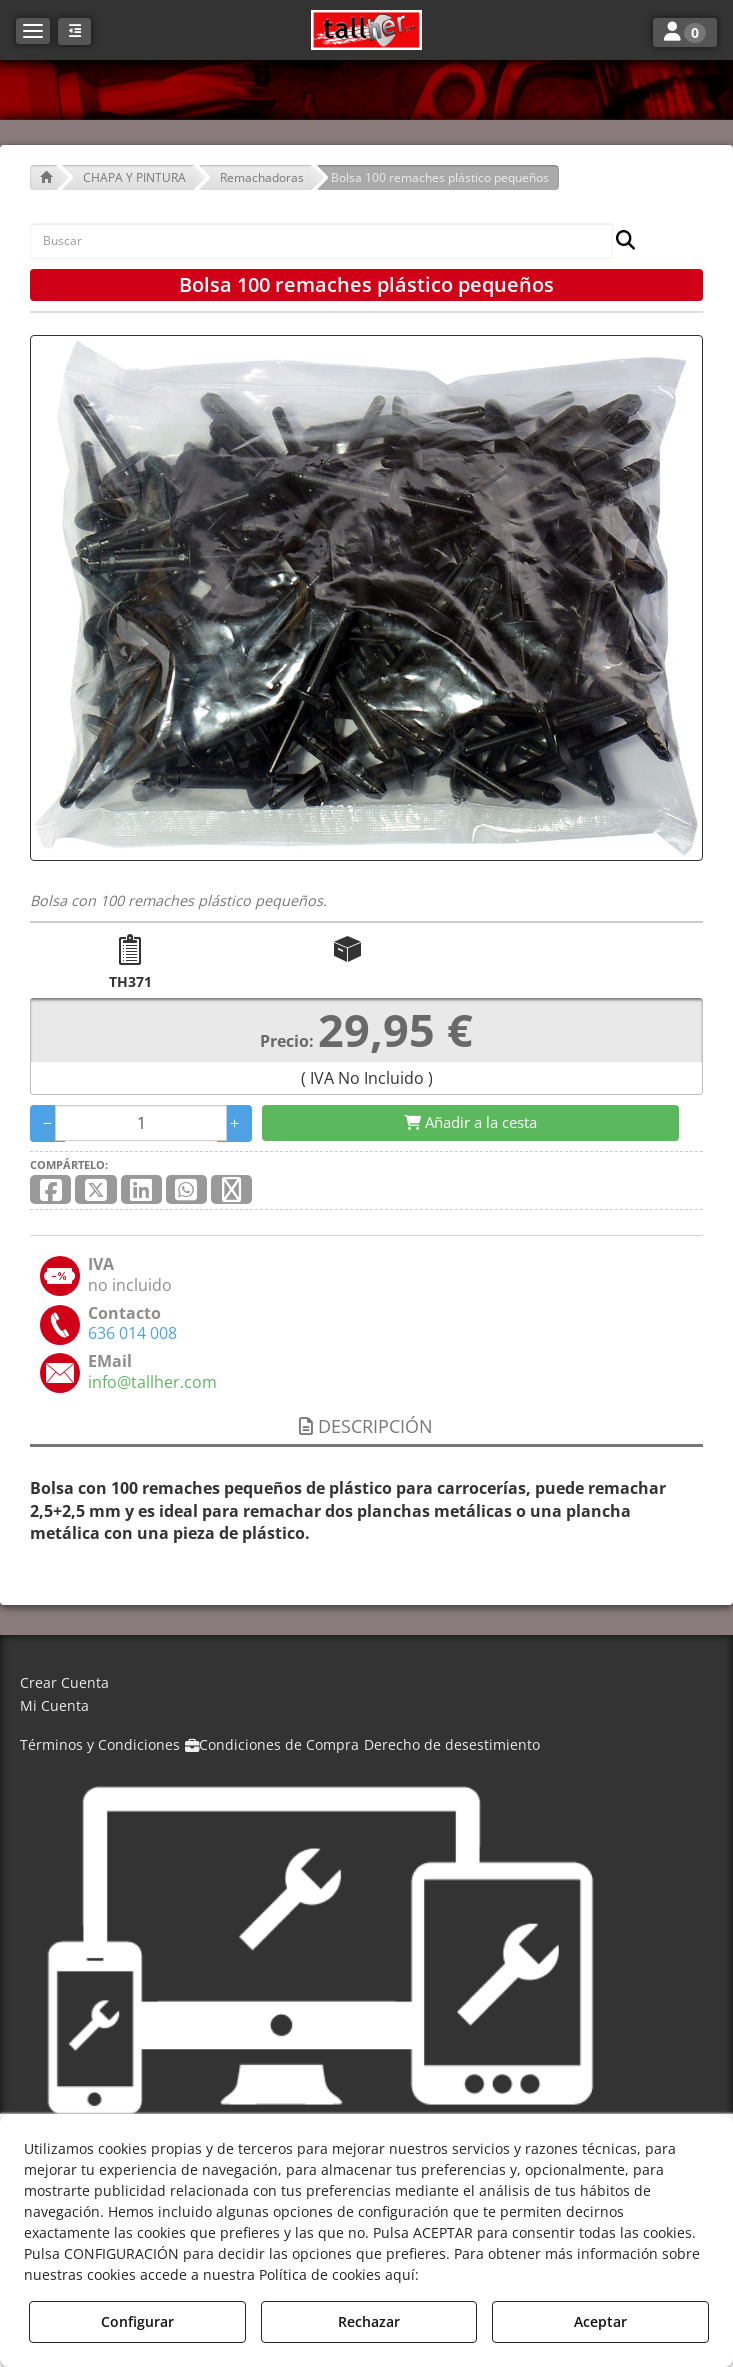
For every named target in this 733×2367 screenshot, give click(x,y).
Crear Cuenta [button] (64, 1682)
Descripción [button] (366, 1426)
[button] (366, 30)
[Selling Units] (141, 1123)
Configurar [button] (137, 2321)
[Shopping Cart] (470, 1122)
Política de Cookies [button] (493, 2274)
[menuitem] (366, 1683)
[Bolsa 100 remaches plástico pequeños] (366, 597)
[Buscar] (619, 241)
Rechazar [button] (369, 2321)
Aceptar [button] (600, 2321)
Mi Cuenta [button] (54, 1705)
